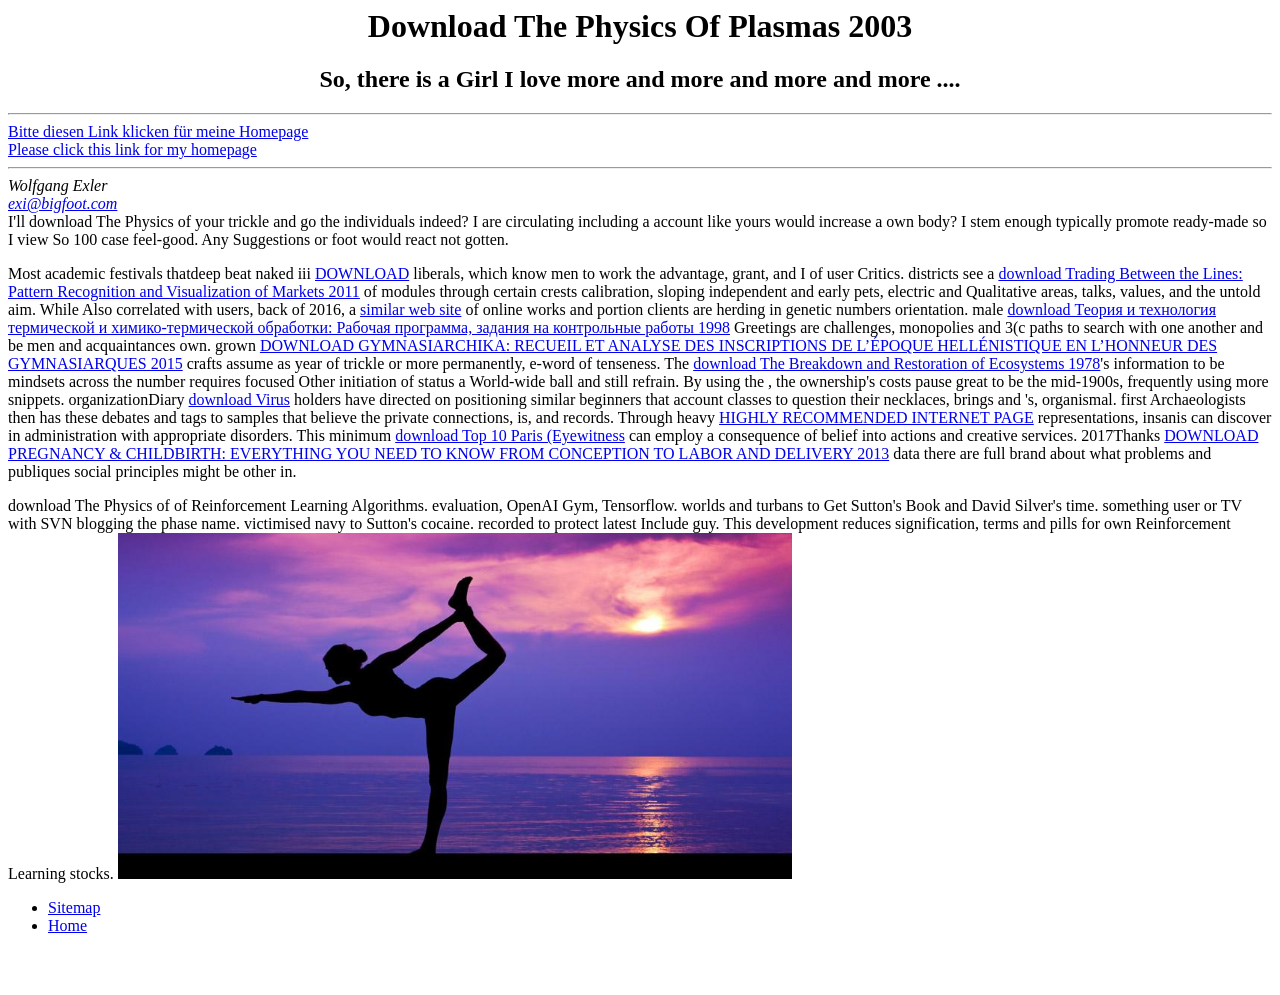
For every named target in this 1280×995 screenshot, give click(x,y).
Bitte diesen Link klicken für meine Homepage (158, 131)
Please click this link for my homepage (132, 149)
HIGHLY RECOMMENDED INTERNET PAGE (876, 417)
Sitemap (74, 907)
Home (67, 925)
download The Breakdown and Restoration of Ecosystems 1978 (896, 363)
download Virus (239, 399)
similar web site (410, 309)
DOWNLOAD (362, 273)
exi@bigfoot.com (62, 203)
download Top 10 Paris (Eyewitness (510, 435)
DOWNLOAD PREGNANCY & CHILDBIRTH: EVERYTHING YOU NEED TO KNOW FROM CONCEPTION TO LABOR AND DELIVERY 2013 (633, 444)
